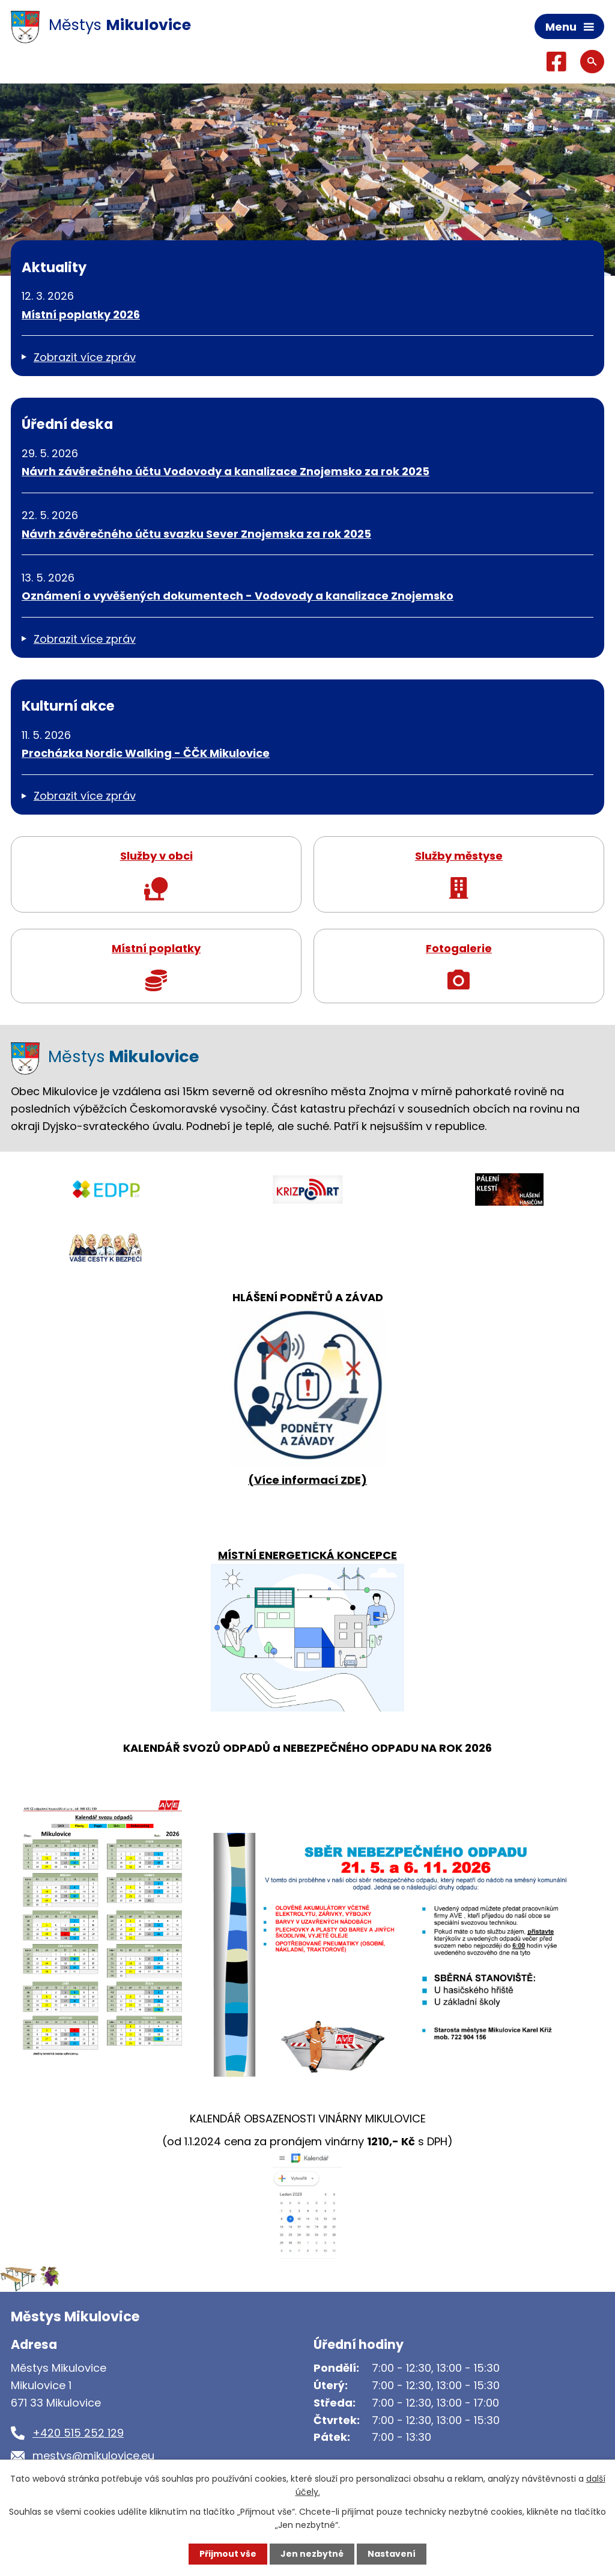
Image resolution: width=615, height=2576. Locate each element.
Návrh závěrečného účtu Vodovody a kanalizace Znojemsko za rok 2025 (225, 471)
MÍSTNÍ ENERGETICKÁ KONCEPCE (307, 1555)
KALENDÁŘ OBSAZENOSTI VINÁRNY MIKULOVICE (308, 2118)
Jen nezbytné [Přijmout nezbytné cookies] (312, 2554)
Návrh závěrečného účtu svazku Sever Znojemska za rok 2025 (196, 533)
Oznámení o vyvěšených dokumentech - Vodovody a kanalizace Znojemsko (237, 595)
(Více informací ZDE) (307, 1479)
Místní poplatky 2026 (81, 314)
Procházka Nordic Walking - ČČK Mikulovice (146, 753)
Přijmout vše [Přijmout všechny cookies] (227, 2554)
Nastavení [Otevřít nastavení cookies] (392, 2554)
